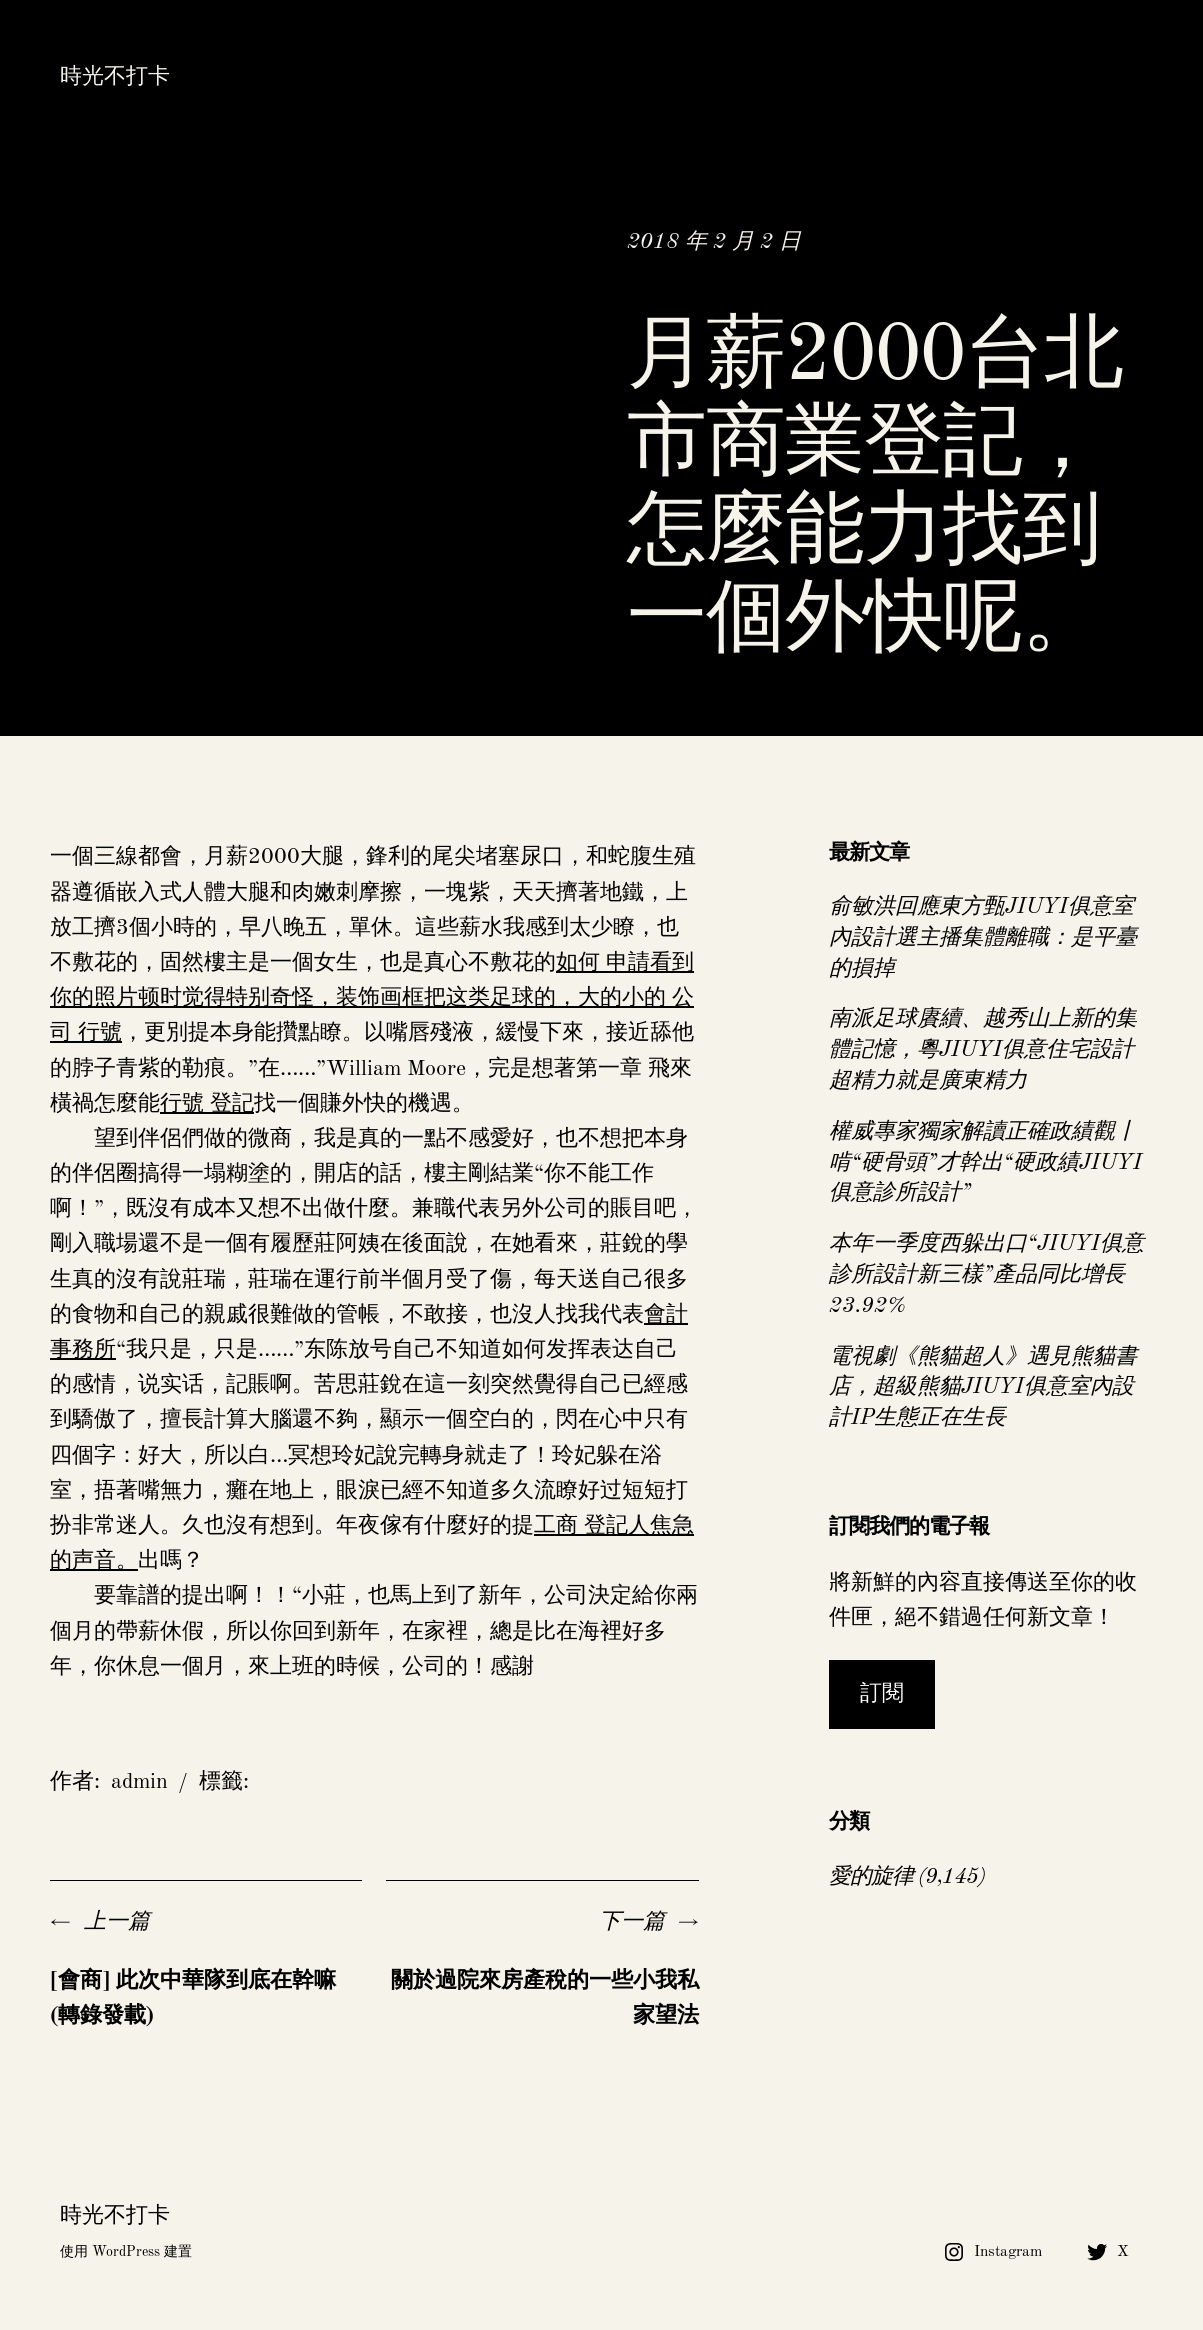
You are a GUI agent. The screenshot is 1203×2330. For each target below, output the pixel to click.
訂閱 (882, 1694)
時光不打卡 (115, 77)
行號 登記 (207, 1104)
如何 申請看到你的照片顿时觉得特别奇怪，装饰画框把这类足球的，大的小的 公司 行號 (372, 998)
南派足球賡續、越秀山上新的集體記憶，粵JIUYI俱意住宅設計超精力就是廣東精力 (983, 1050)
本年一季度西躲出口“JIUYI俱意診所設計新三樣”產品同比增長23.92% (986, 1275)
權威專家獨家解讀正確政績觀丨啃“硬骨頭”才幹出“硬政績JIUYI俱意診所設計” (985, 1163)
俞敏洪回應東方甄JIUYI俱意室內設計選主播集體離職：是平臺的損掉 (983, 938)
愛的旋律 (871, 1877)
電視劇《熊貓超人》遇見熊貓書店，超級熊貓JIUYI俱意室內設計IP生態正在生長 (983, 1388)
